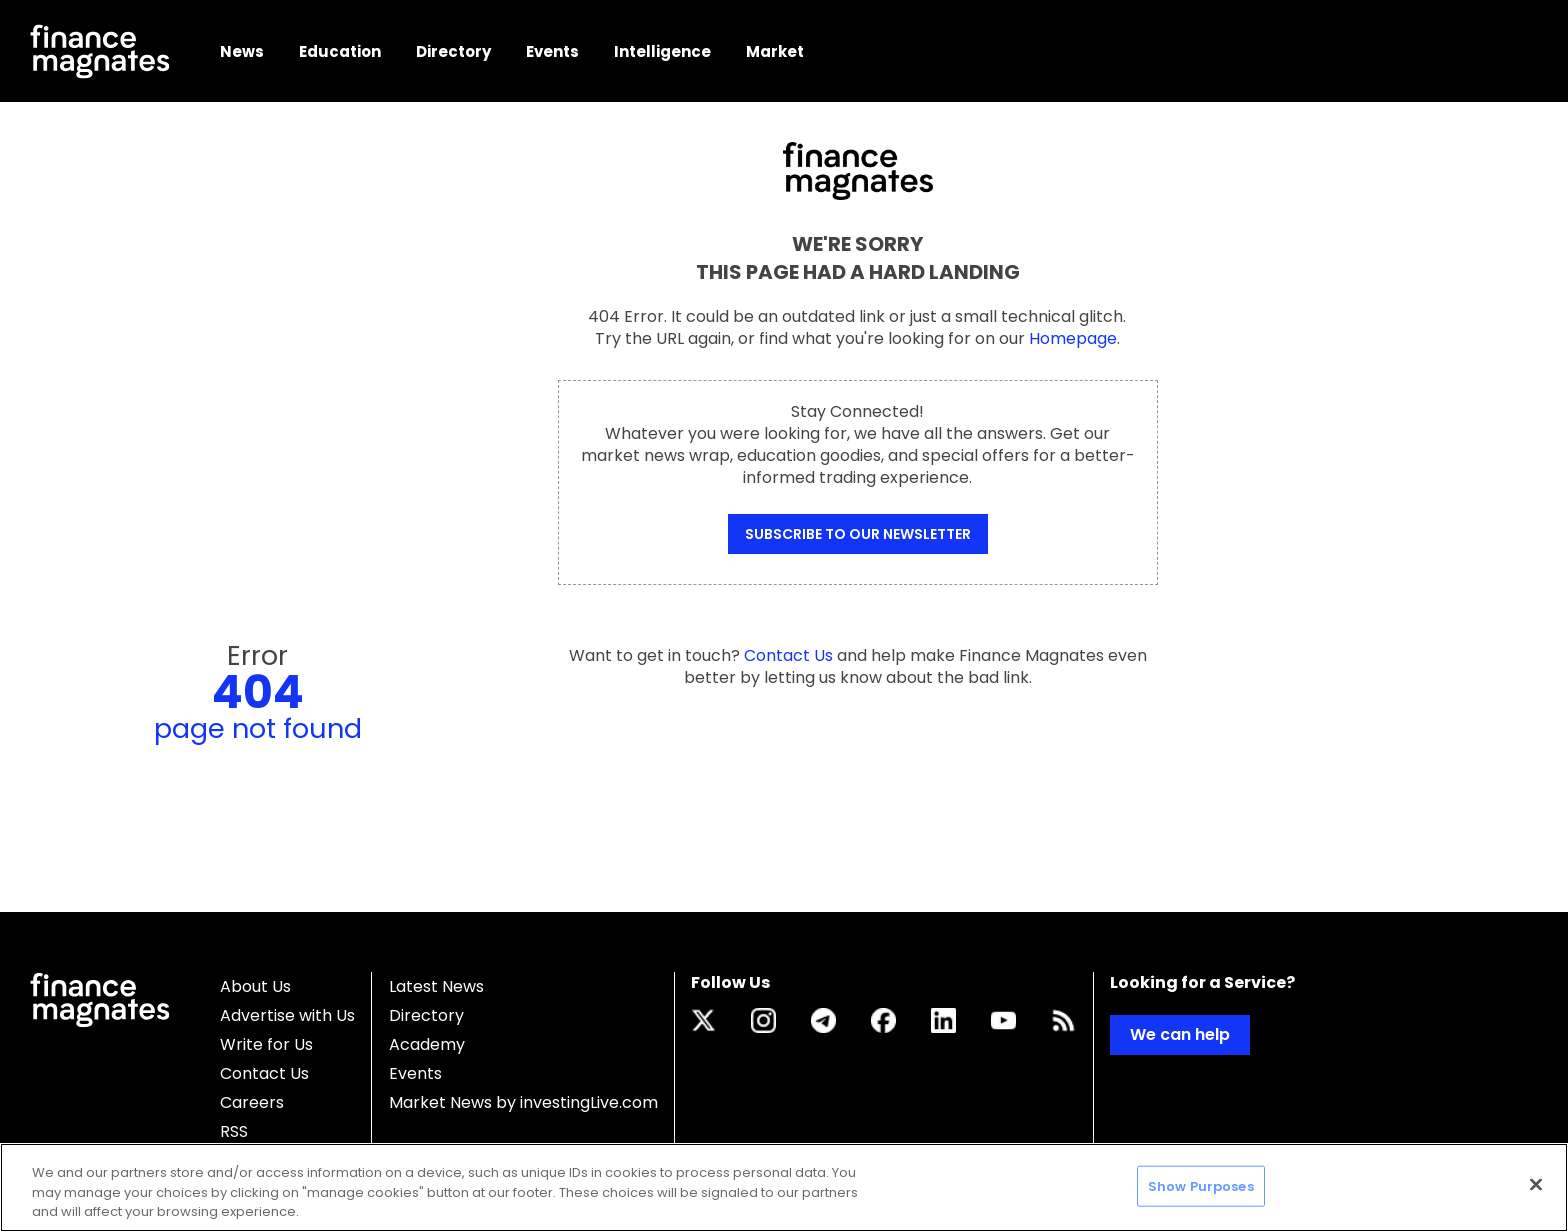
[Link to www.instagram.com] (763, 1020)
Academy (427, 1044)
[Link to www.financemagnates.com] (1063, 1020)
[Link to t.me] (823, 1020)
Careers (252, 1102)
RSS (234, 1131)
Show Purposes (1201, 1185)
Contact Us (264, 1073)
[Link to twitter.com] (703, 1020)
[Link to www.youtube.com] (1003, 1020)
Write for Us (266, 1044)
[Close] (1536, 1184)
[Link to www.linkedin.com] (943, 1020)
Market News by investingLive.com (523, 1102)
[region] (784, 1187)
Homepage (1073, 338)
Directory (426, 1015)
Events (415, 1073)
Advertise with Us (287, 1015)
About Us (255, 986)
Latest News (436, 986)
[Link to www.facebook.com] (883, 1020)
